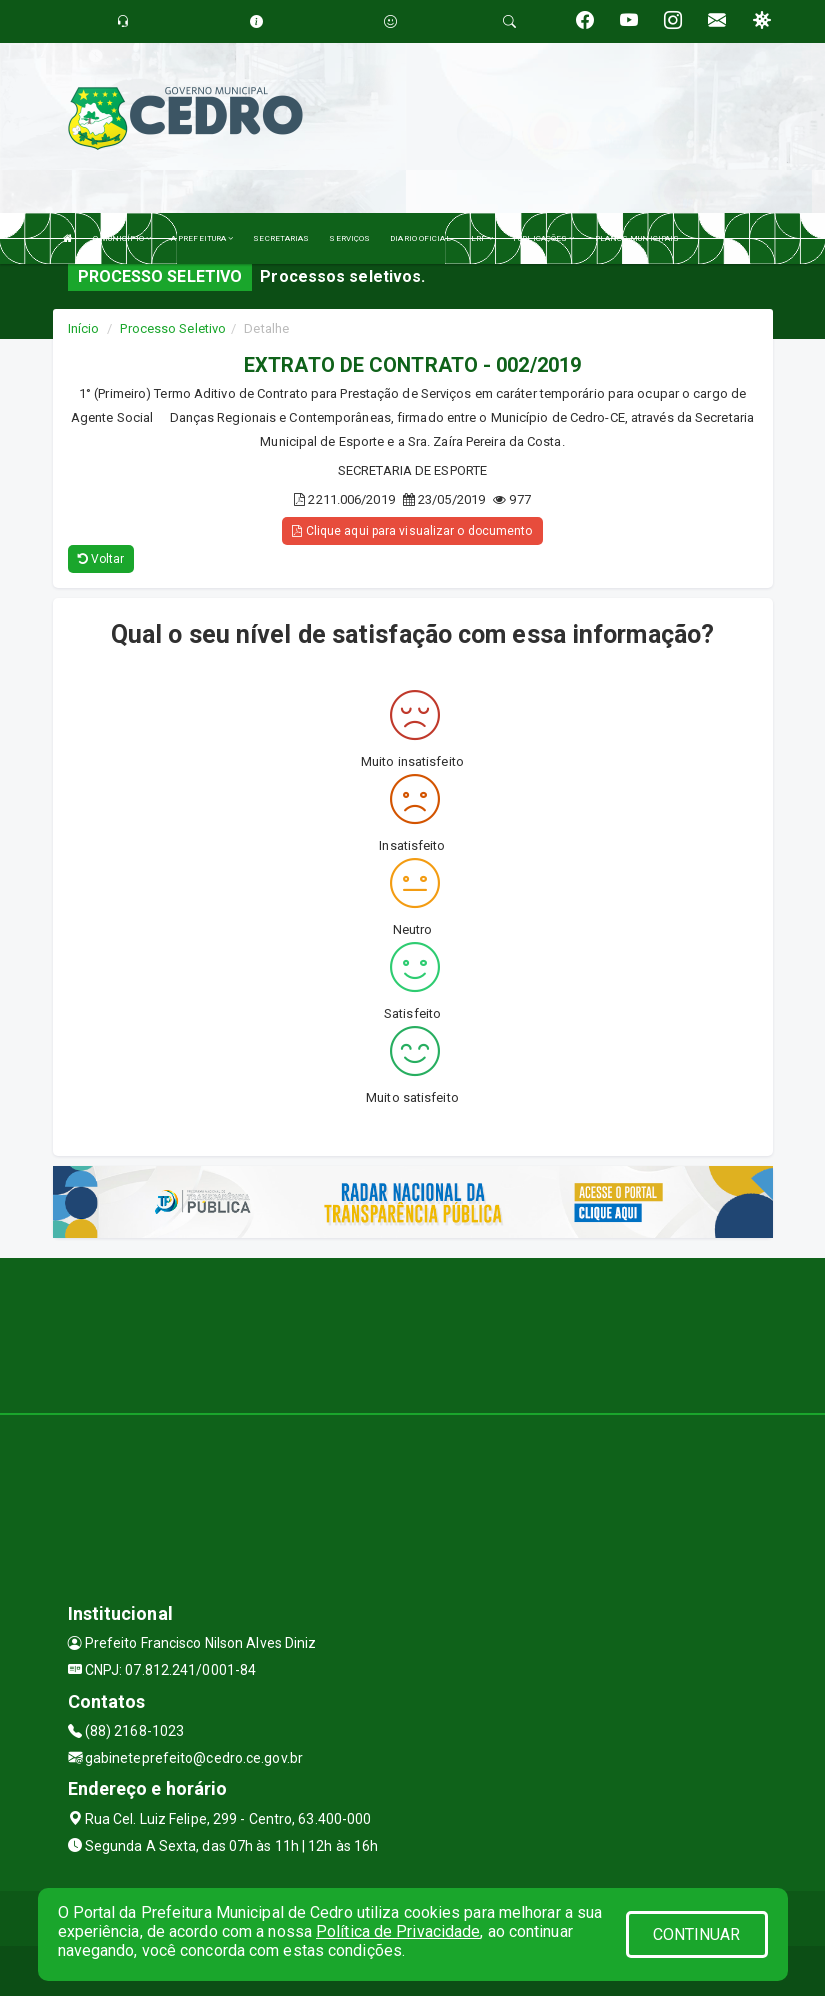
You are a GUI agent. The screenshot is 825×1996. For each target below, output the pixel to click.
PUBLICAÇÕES (543, 238)
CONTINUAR (697, 1934)
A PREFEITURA (202, 238)
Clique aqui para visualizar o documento (412, 531)
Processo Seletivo (173, 328)
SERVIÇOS (349, 238)
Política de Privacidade (398, 1931)
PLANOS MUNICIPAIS (637, 238)
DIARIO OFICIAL (420, 238)
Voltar (101, 559)
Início (84, 328)
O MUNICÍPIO (122, 238)
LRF (482, 238)
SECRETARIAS (281, 238)
